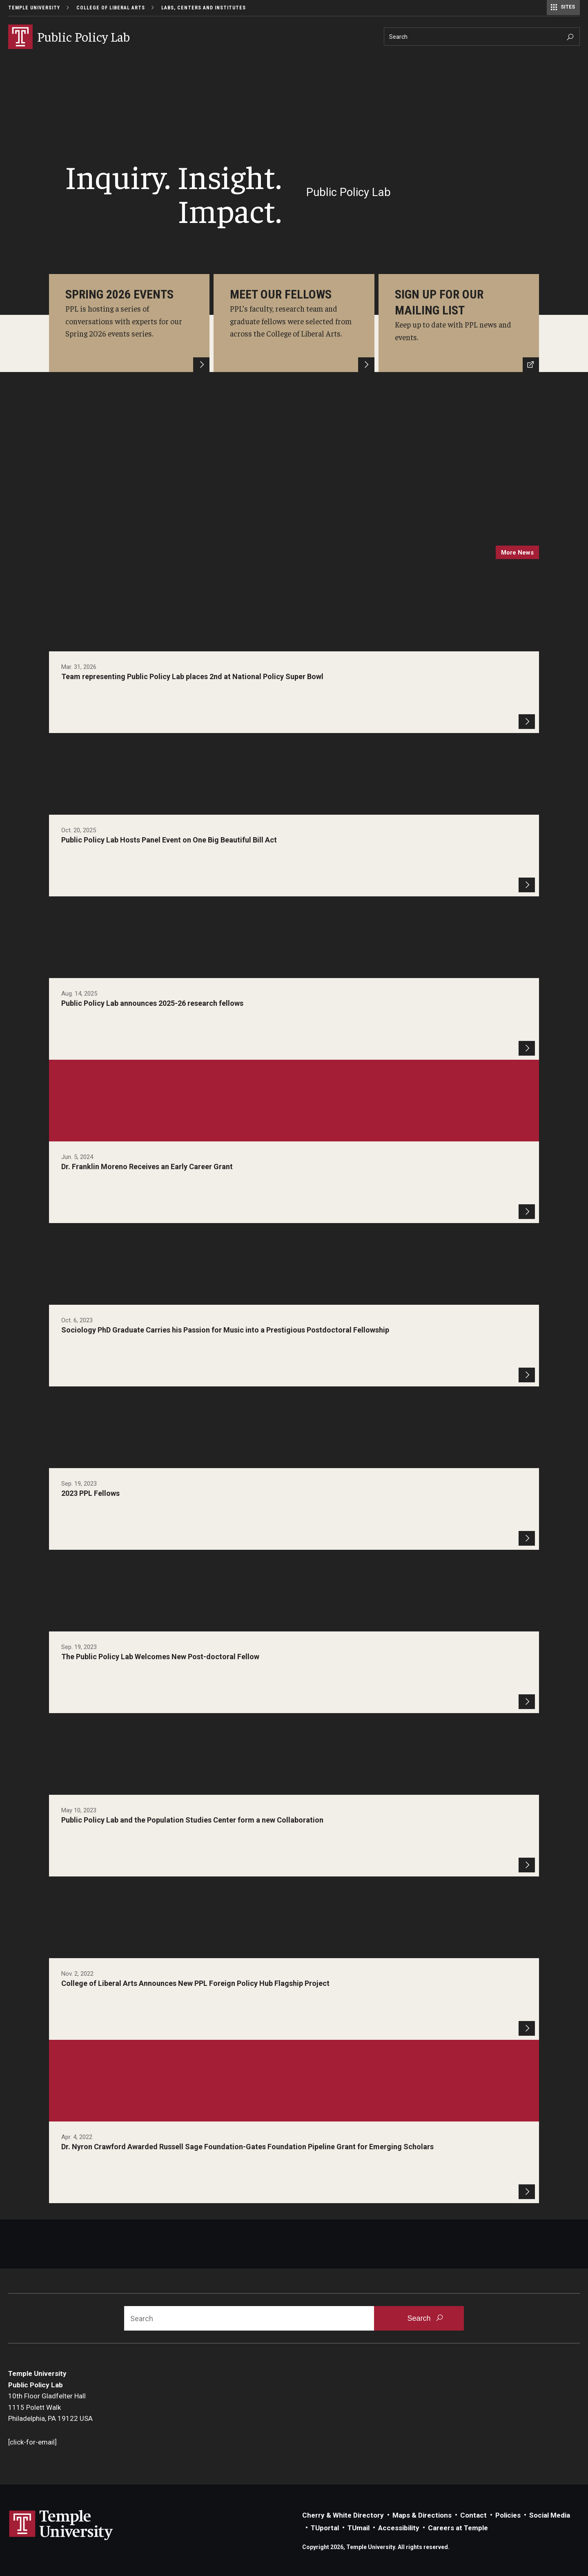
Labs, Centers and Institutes (203, 8)
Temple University (34, 8)
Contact (473, 2515)
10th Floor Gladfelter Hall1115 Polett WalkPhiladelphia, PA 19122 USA (50, 2407)
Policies (508, 2515)
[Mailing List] (459, 323)
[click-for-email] (32, 2442)
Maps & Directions (422, 2515)
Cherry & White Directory (343, 2515)
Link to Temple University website (61, 2525)
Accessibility (398, 2528)
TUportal (325, 2528)
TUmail (358, 2528)
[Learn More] (129, 323)
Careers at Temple (458, 2528)
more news (517, 552)
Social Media (549, 2515)
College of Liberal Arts (110, 8)
